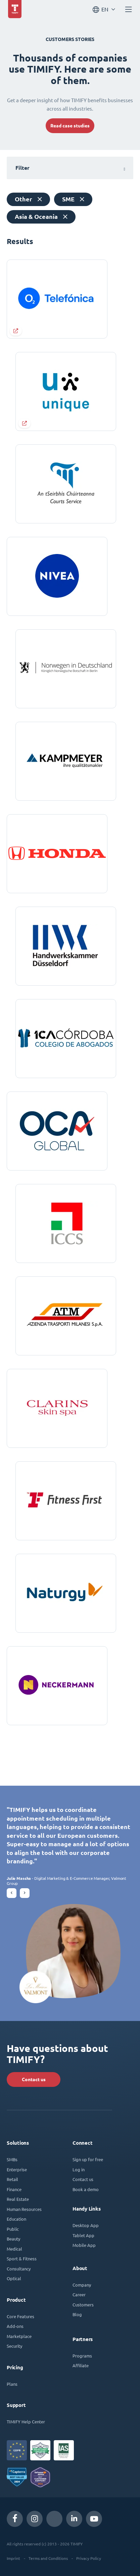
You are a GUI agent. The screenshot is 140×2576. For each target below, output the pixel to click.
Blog (77, 2314)
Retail (12, 2179)
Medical (14, 2248)
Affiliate (81, 2365)
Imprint (13, 2558)
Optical (14, 2278)
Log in (79, 2169)
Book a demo (86, 2189)
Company (82, 2284)
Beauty (13, 2238)
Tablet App (83, 2235)
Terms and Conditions (48, 2558)
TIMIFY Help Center (26, 2421)
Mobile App (84, 2245)
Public (13, 2228)
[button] (11, 1893)
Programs (82, 2355)
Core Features (20, 2316)
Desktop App (86, 2225)
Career (79, 2294)
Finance (14, 2189)
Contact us (34, 2079)
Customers (83, 2304)
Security (14, 2345)
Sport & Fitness (22, 2258)
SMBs (12, 2159)
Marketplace (19, 2336)
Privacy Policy (88, 2558)
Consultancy (19, 2268)
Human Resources (24, 2209)
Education (16, 2218)
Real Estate (18, 2199)
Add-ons (15, 2326)
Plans (12, 2383)
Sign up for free (88, 2159)
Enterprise (17, 2169)
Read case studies (70, 125)
